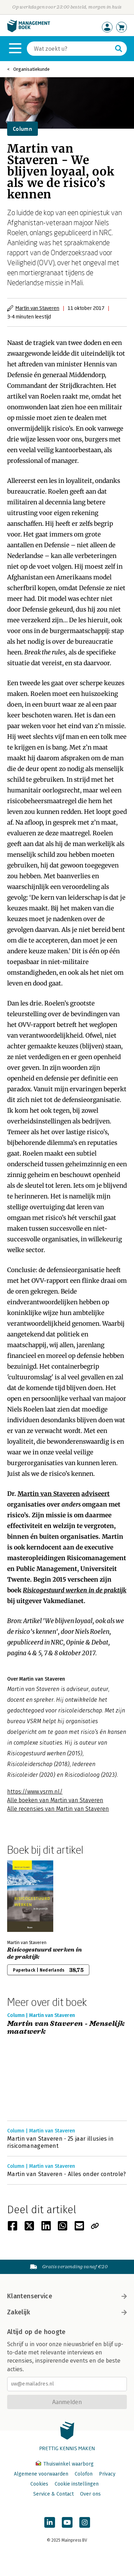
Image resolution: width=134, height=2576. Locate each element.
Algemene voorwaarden (41, 2474)
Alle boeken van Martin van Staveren (55, 1800)
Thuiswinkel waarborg (65, 2464)
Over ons (90, 2494)
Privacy (107, 2474)
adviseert (95, 1494)
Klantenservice (67, 2296)
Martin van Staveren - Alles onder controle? (66, 2174)
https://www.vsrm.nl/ (35, 1791)
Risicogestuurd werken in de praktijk (74, 1590)
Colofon (84, 2474)
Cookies (39, 2484)
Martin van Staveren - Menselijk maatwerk (66, 2028)
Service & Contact (53, 2494)
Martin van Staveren (37, 308)
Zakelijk (67, 2312)
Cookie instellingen (77, 2484)
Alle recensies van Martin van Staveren (58, 1808)
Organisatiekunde (31, 69)
